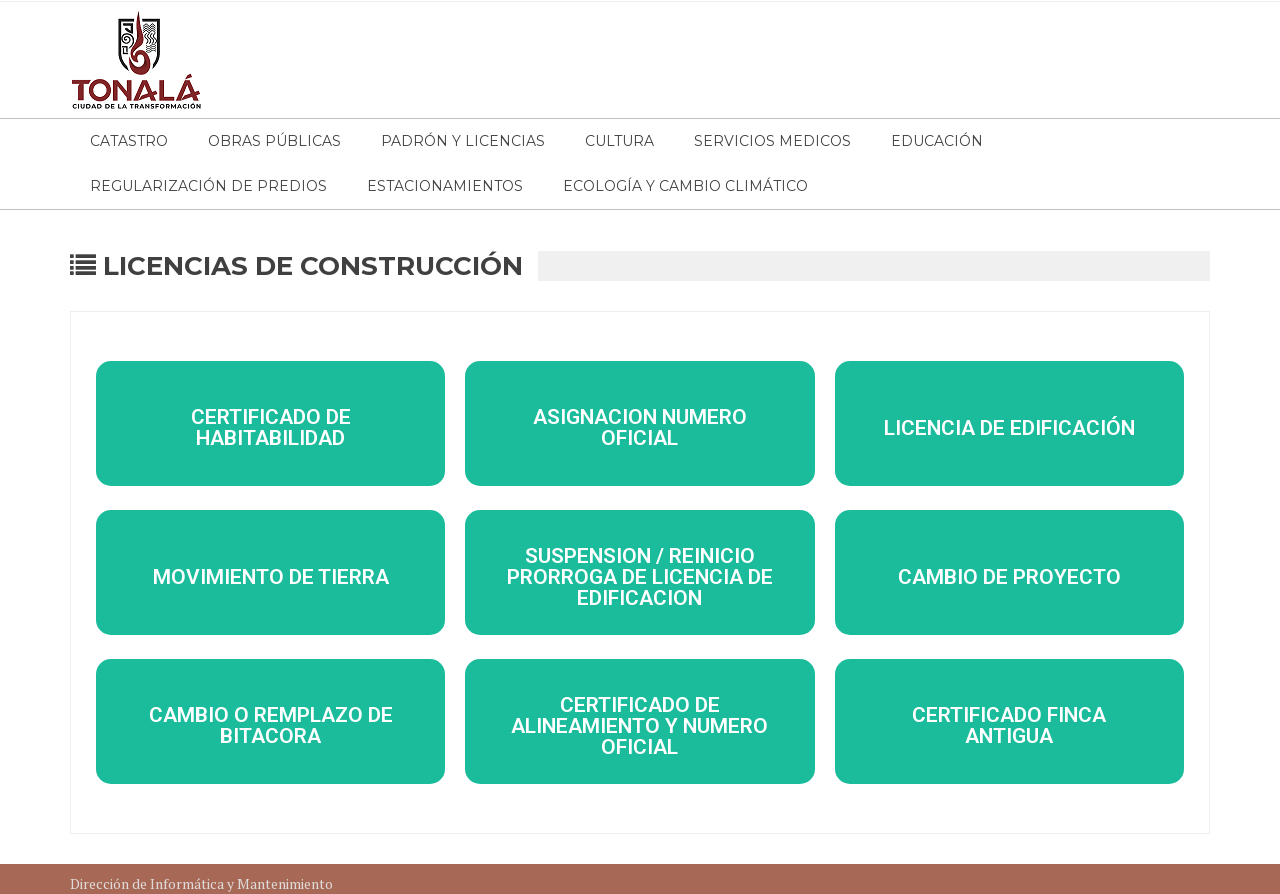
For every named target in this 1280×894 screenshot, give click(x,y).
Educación (937, 141)
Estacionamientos (445, 186)
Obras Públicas (274, 141)
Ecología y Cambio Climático (685, 186)
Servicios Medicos (772, 141)
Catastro (129, 141)
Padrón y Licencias (463, 141)
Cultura (619, 141)
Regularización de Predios (208, 186)
